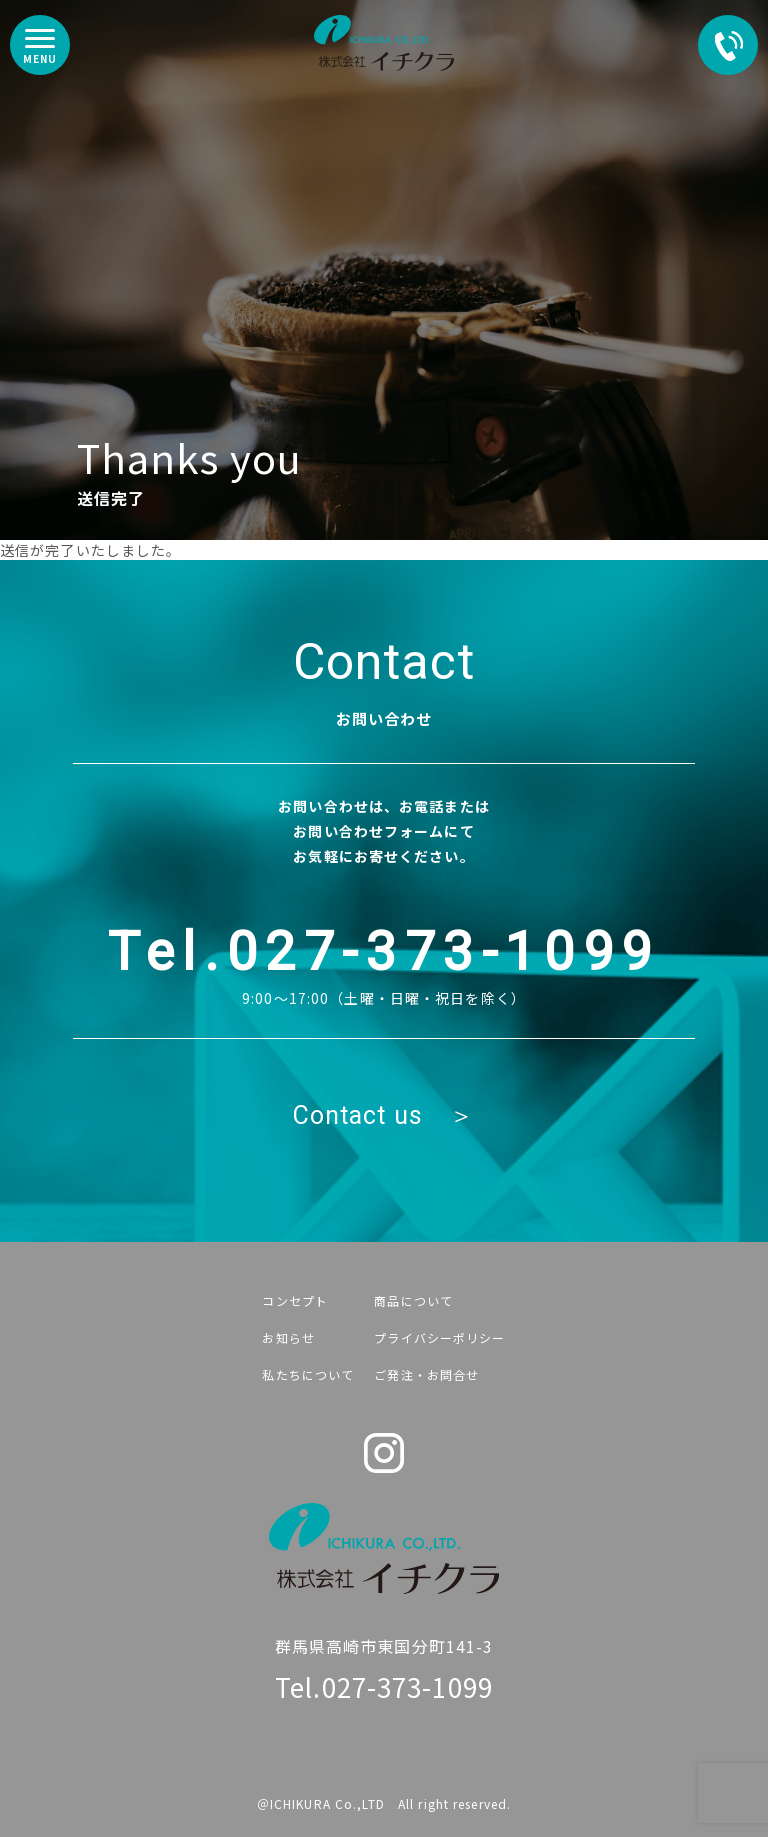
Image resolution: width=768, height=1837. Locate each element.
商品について (413, 1300)
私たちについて (308, 1374)
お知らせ (288, 1337)
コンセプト (295, 1300)
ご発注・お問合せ (426, 1374)
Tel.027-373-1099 (384, 951)
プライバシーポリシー (439, 1337)
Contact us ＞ (384, 1115)
